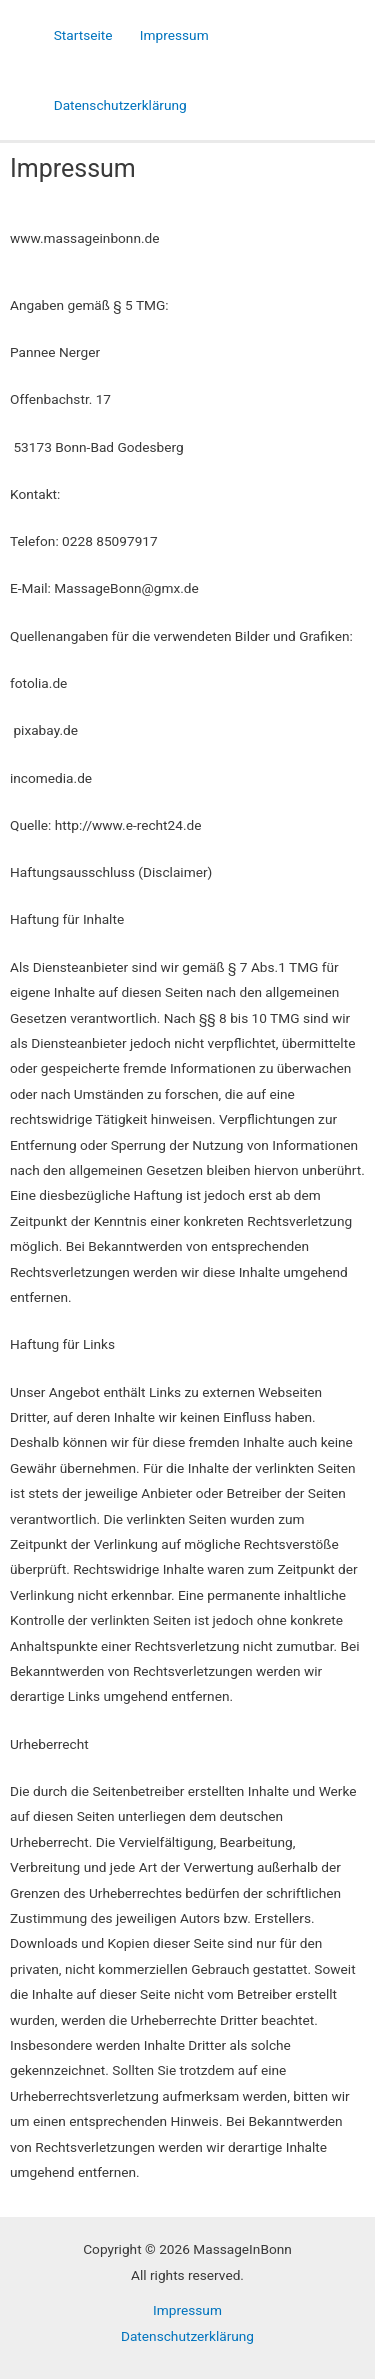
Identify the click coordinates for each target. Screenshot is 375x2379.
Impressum (174, 35)
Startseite (83, 35)
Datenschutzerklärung (120, 105)
